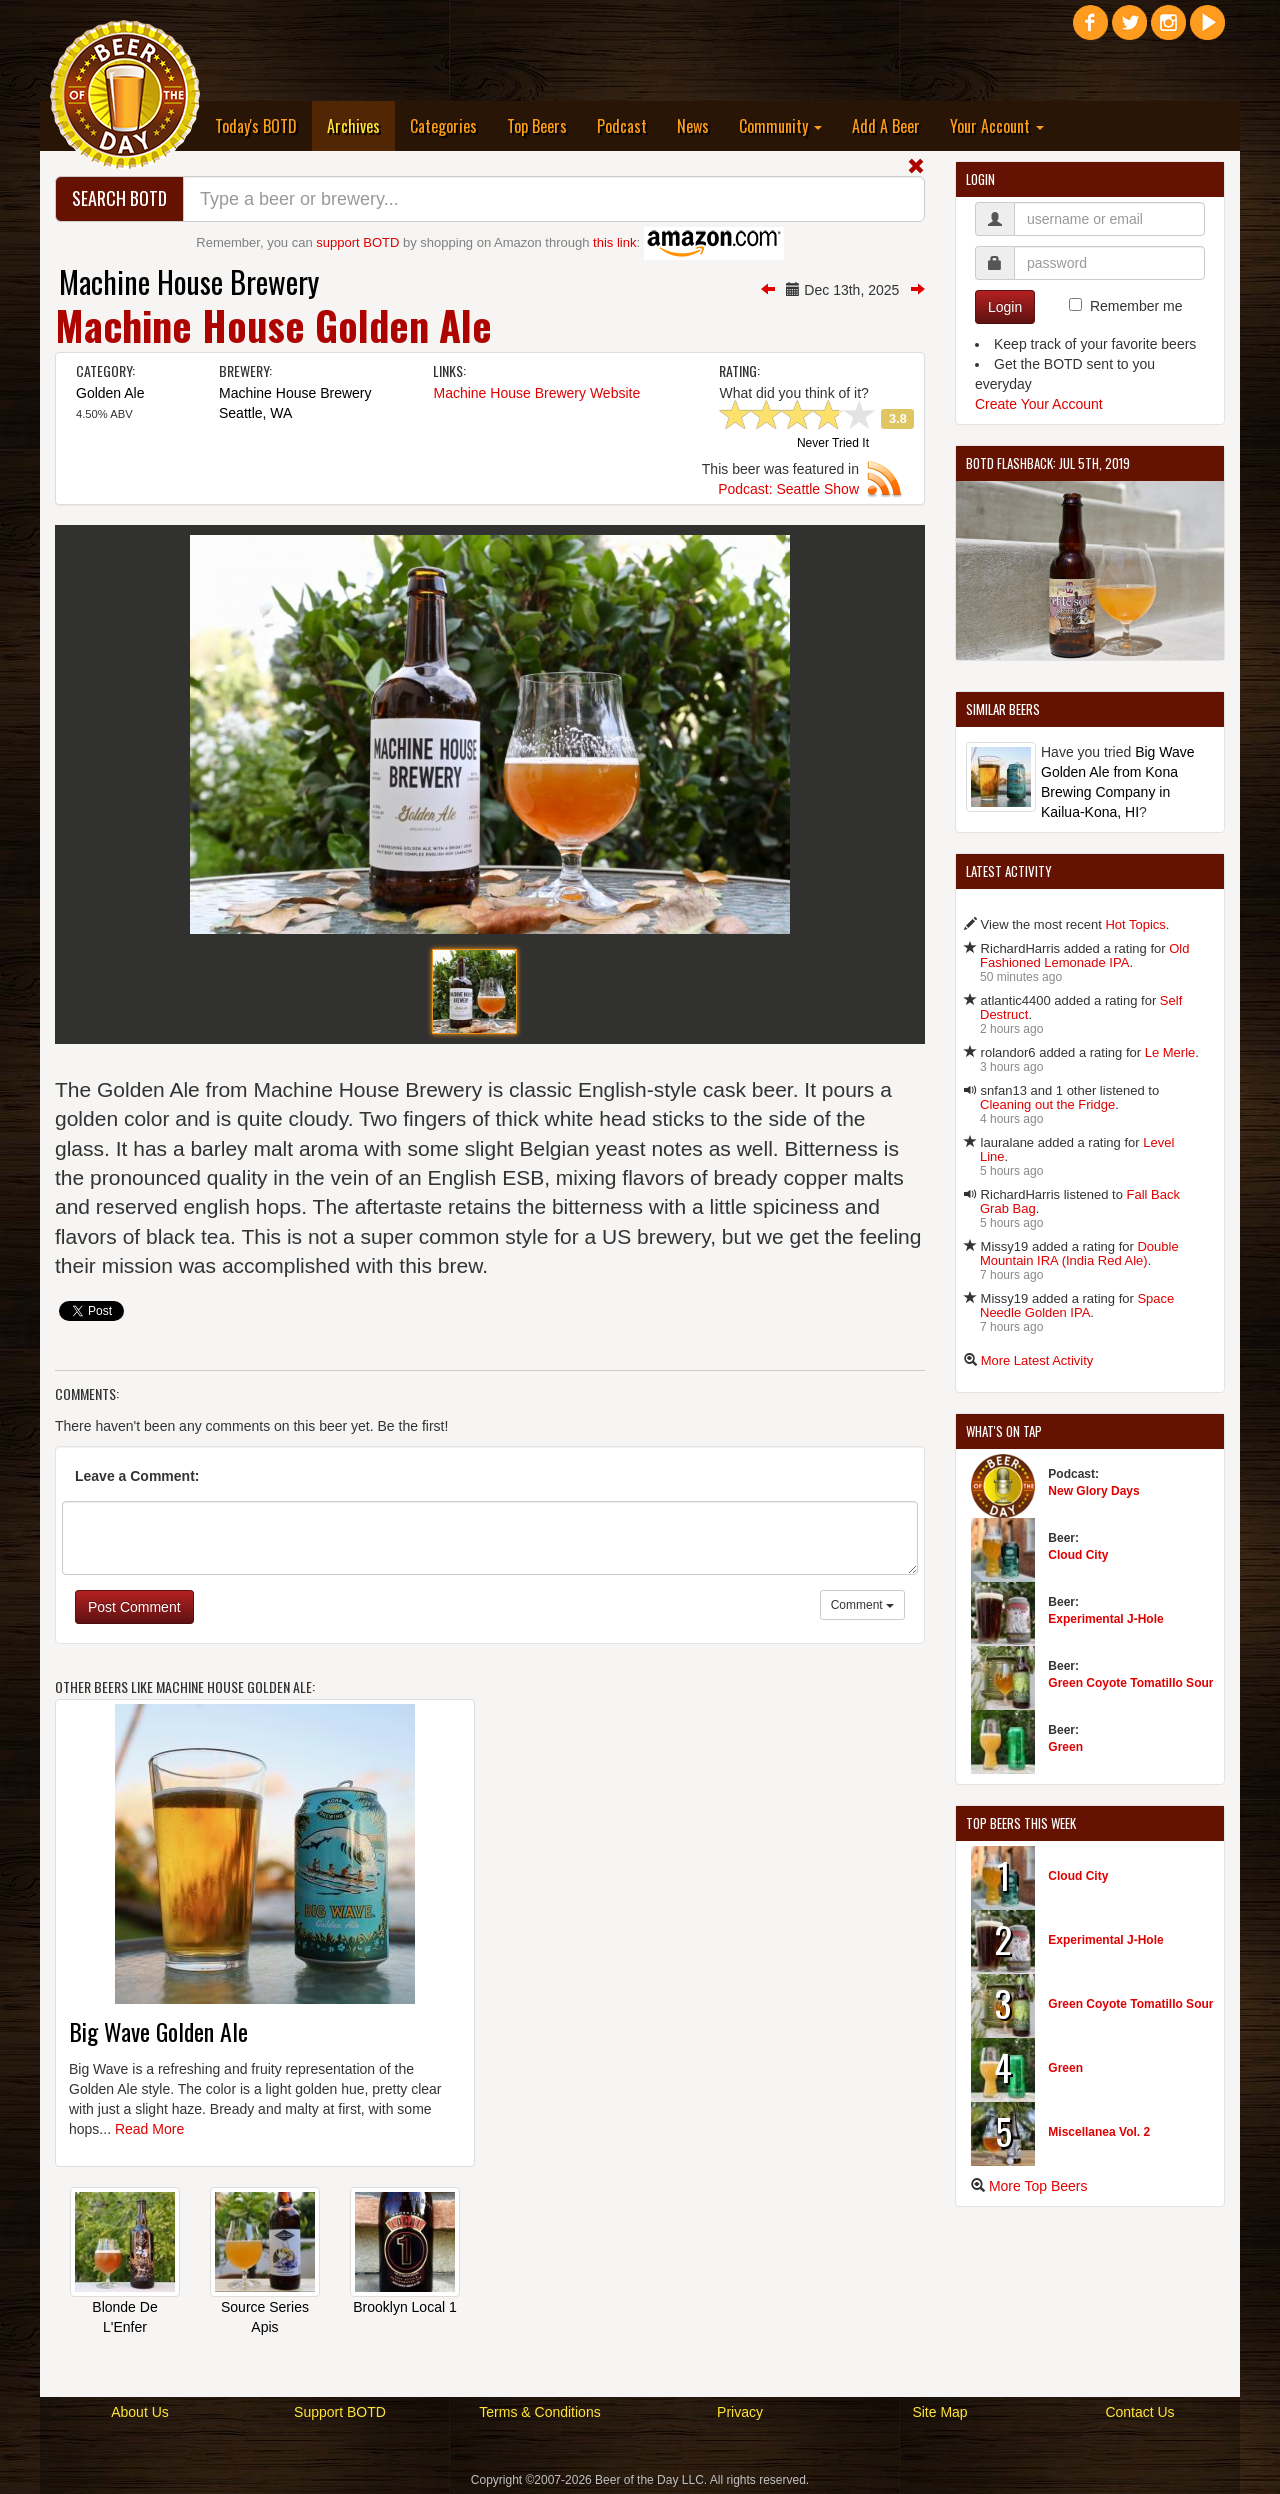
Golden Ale (110, 393)
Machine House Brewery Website (536, 393)
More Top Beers (1038, 2186)
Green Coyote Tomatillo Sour (1130, 1683)
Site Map (939, 2412)
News (693, 126)
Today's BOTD (256, 126)
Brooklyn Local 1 (405, 2307)
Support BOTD (340, 2412)
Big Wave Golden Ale (158, 2031)
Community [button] (780, 126)
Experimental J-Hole (1105, 1619)
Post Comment (134, 1607)
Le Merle (1170, 1052)
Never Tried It (833, 444)
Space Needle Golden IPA (1077, 1305)
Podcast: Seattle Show (788, 489)
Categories (443, 126)
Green (1065, 1747)
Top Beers (537, 126)
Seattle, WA (255, 413)
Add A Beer (886, 126)
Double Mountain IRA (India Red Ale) (1079, 1253)
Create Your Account (1039, 404)
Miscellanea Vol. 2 (1099, 2132)
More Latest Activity (1037, 1360)
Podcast (622, 126)
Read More (149, 2129)
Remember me (1136, 306)
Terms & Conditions (539, 2412)
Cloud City (1078, 1555)
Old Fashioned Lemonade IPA (1084, 955)
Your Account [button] (997, 126)
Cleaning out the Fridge (1047, 1104)
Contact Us (1139, 2412)
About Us (140, 2412)
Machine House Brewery (189, 281)
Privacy (740, 2412)
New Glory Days (1093, 1491)
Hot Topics (1135, 924)
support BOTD (357, 242)
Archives (361, 125)
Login (1005, 307)
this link (614, 242)
